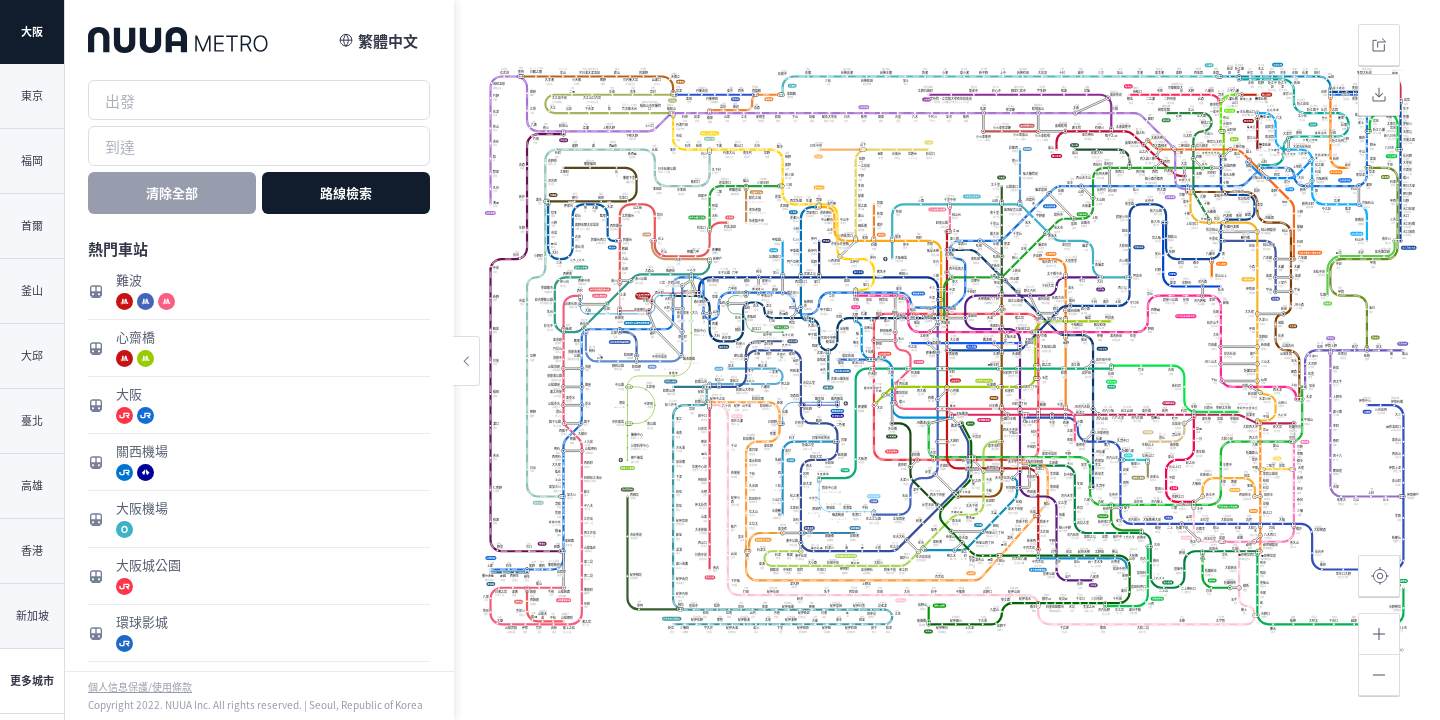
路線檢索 (346, 192)
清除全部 (172, 192)
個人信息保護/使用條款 (140, 687)
